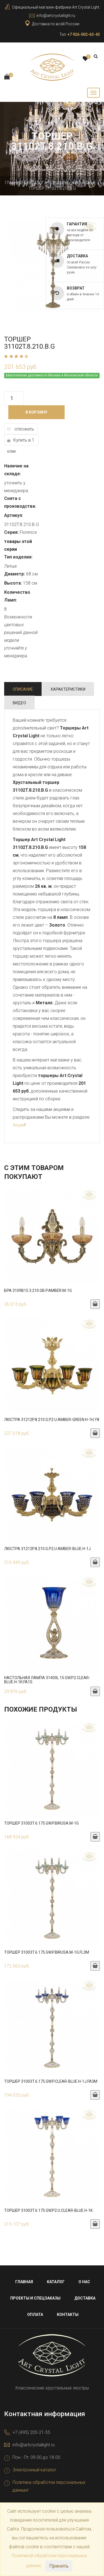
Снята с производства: (20, 502)
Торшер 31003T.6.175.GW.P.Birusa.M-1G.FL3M (46, 1952)
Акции (19, 1125)
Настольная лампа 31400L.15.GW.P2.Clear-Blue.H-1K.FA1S (47, 1680)
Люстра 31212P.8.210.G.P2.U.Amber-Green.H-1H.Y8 (51, 1419)
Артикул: (13, 515)
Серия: (11, 532)
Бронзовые (84, 182)
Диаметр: (14, 574)
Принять (59, 2566)
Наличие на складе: (16, 469)
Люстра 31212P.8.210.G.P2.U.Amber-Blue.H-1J (47, 1548)
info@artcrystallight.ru (55, 15)
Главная (13, 182)
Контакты (67, 2314)
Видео (19, 703)
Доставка (84, 2298)
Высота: (13, 583)
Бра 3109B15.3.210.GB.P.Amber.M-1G (38, 1290)
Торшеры (58, 182)
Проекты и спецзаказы (35, 2298)
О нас (84, 2282)
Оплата (35, 2314)
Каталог (35, 182)
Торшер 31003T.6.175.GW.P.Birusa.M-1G (41, 1823)
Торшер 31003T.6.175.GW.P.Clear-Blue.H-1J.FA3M (50, 2081)
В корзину (36, 412)
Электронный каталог (34, 2469)
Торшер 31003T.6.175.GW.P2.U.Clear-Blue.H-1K (48, 2210)
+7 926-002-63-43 (83, 34)
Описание (23, 689)
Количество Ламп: (17, 596)
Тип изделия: (18, 557)
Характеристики (67, 689)
